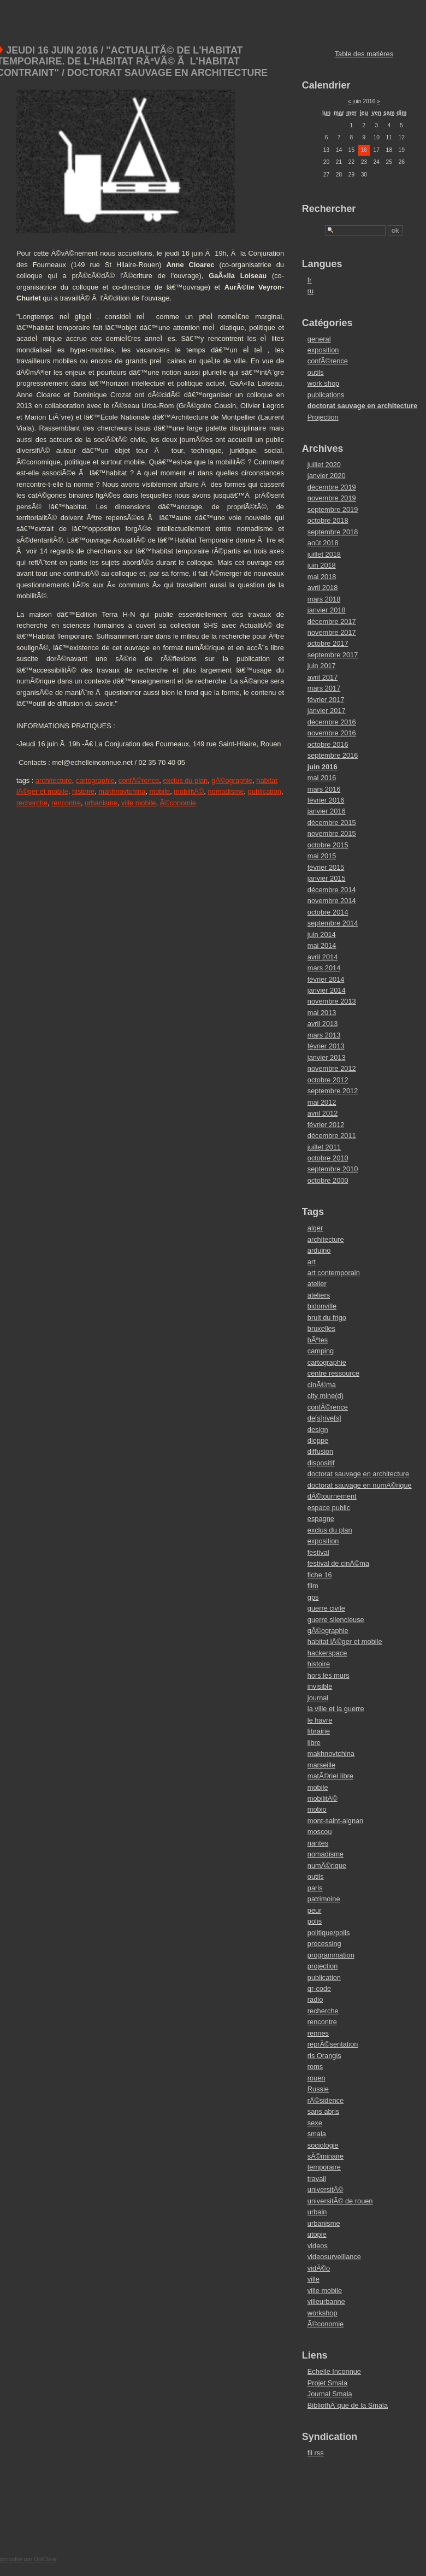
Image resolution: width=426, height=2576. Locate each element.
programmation (330, 1955)
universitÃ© (325, 2189)
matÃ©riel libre (330, 1776)
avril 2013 (322, 1023)
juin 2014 (321, 934)
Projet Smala (327, 2383)
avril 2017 (322, 677)
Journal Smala (329, 2394)
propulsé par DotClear (28, 2559)
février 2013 (326, 1046)
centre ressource (333, 1373)
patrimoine (323, 1899)
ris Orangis (324, 2056)
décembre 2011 (331, 1135)
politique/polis (328, 1933)
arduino (319, 1250)
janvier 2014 (326, 990)
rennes (318, 2033)
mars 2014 (323, 968)
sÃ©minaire (325, 2156)
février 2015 (326, 867)
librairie (318, 1731)
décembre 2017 (331, 621)
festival (318, 1552)
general (319, 339)
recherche (32, 803)
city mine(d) (325, 1396)
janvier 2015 (326, 878)
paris (315, 1888)
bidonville (321, 1306)
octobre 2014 (327, 912)
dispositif (321, 1463)
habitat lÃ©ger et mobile (344, 1641)
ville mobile (138, 803)
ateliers (318, 1295)
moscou (319, 1832)
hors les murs (328, 1675)
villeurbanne (326, 2301)
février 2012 (326, 1125)
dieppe (317, 1440)
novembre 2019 (331, 498)
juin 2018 (321, 565)
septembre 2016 (332, 755)
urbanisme (101, 803)
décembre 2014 (331, 890)
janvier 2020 (326, 475)
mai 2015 (321, 856)
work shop (323, 383)
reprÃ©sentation (332, 2044)
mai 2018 (321, 577)
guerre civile (326, 1608)
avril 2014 (322, 957)
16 (364, 150)
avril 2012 (322, 1113)
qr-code (319, 1988)
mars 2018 (323, 599)
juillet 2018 (324, 554)
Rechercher (329, 208)
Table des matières (364, 54)
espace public (328, 1508)
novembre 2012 (331, 1068)
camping (320, 1351)
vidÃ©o (318, 2268)
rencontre (66, 803)
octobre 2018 (327, 520)
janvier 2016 (326, 811)
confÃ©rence (139, 780)
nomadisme (226, 791)
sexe (314, 2123)
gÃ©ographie (231, 780)
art (311, 1262)
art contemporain (333, 1273)
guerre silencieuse (335, 1620)
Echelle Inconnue (334, 2371)
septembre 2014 (332, 923)
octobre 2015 (327, 845)
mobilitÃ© (189, 791)
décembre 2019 (331, 487)
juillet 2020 (324, 465)
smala (316, 2134)
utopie (317, 2234)
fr (309, 280)
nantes (317, 1843)
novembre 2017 (331, 632)
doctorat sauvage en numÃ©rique (359, 1485)
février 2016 (326, 800)
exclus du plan (185, 780)
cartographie (95, 780)
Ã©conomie (178, 803)
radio (315, 1999)
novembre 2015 (331, 833)
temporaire (324, 2167)
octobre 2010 (327, 1158)
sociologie (323, 2145)
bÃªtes (317, 1340)
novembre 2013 (331, 1001)
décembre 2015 (331, 822)
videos (317, 2246)
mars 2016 (323, 789)
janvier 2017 (326, 710)
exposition (323, 350)
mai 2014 (321, 945)
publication (264, 791)
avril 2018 (322, 587)
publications (326, 395)
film (312, 1586)
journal (317, 1698)
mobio (317, 1809)
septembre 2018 (332, 532)
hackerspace (327, 1653)
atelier (317, 1284)
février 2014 (326, 979)
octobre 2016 (327, 744)
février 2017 (326, 699)
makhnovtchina (121, 791)
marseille (321, 1765)
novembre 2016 (331, 733)
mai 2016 (321, 778)
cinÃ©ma (321, 1385)
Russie (318, 2089)
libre (314, 1742)
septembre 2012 (332, 1091)
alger (315, 1228)
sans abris (323, 2111)
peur (314, 1910)
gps (313, 1597)
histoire (83, 791)
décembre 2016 (331, 722)
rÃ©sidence (325, 2100)
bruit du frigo (326, 1317)
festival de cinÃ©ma (338, 1563)
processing (324, 1944)
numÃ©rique (326, 1865)
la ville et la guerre (335, 1709)
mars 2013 (323, 1035)
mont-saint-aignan (335, 1821)
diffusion (320, 1451)
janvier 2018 (326, 610)
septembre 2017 (332, 655)
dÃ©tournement (332, 1496)
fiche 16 (319, 1575)
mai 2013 (321, 1013)
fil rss (315, 2453)
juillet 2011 (324, 1147)
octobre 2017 (327, 643)
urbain (317, 2212)
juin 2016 (322, 767)
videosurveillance (334, 2257)
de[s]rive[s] (324, 1418)
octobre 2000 (327, 1180)
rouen (316, 2078)
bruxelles (321, 1328)
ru (310, 291)
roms (315, 2066)
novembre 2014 (331, 901)
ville (313, 2279)
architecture (54, 780)
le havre (320, 1720)
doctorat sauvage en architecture (362, 406)
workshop (322, 2313)
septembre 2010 (332, 1169)
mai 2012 (321, 1102)
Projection (323, 417)
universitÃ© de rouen (340, 2201)
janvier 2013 (326, 1057)
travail (316, 2178)
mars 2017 (323, 688)
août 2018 (323, 543)
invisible (320, 1686)
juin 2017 (321, 666)
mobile (160, 791)
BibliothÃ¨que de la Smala (347, 2405)
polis (314, 1921)
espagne (320, 1518)
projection (322, 1966)
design (317, 1429)
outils (315, 372)
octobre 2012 (327, 1080)
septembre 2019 (332, 509)
